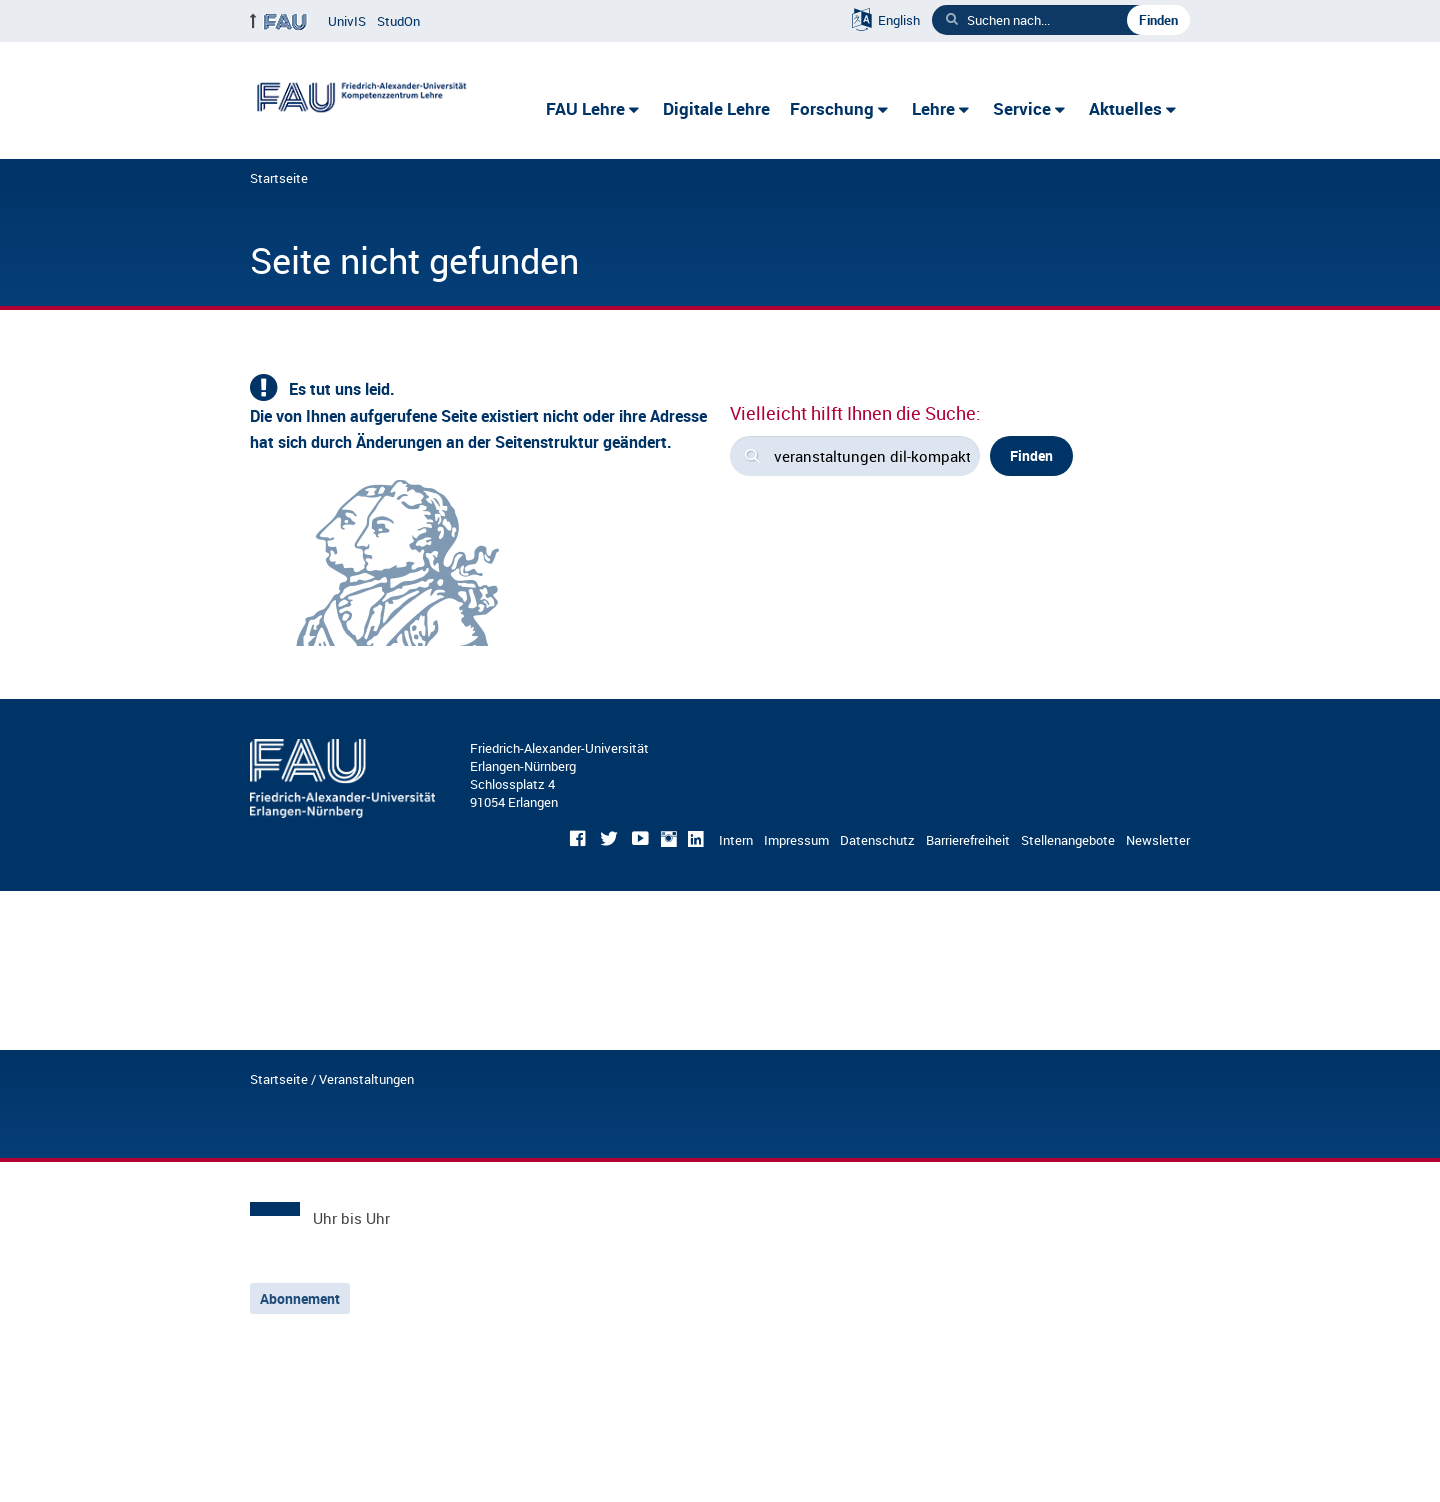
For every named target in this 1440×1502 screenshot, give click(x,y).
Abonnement (300, 1298)
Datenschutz (877, 840)
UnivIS (347, 21)
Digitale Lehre (716, 108)
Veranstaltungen (366, 1079)
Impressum (796, 840)
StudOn (398, 21)
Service (1022, 108)
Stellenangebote (1068, 840)
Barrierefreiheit (968, 840)
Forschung (832, 108)
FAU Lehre (585, 108)
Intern (736, 840)
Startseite (279, 178)
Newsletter (1158, 840)
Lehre (933, 108)
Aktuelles (1125, 108)
